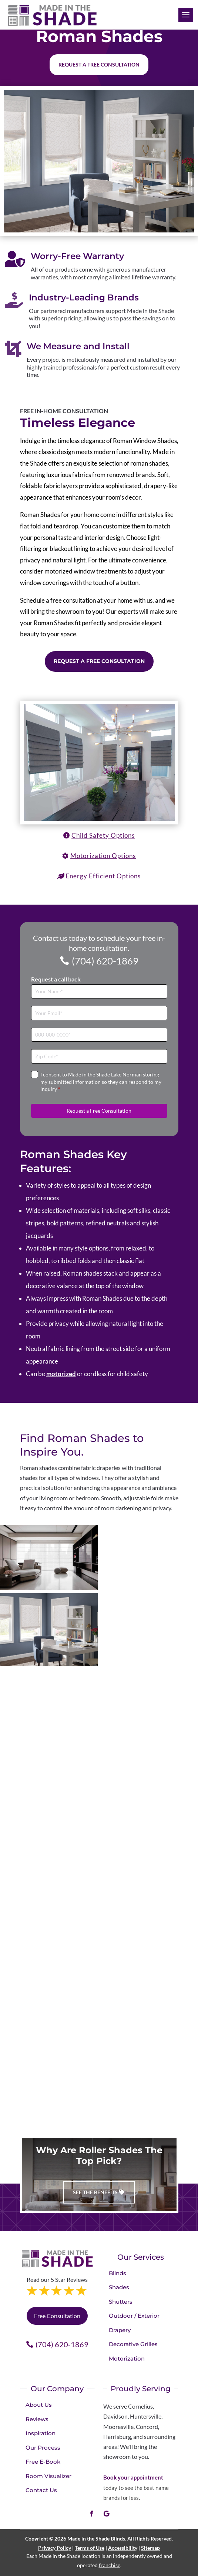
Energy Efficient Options (103, 876)
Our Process (43, 2447)
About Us (39, 2404)
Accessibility (122, 2548)
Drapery (120, 2330)
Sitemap (150, 2548)
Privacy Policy (54, 2548)
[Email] (99, 1013)
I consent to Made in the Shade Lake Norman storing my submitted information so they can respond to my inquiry (100, 1081)
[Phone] (99, 1035)
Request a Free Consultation (99, 661)
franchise (109, 2565)
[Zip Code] (99, 1056)
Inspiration (41, 2433)
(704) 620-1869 (105, 961)
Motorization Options (103, 856)
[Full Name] (99, 991)
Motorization (127, 2358)
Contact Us (41, 2490)
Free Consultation (57, 2315)
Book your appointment (133, 2477)
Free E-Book (43, 2461)
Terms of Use (89, 2548)
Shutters (120, 2301)
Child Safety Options (103, 835)
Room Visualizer (48, 2476)
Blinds (117, 2273)
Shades (119, 2287)
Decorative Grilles (133, 2344)
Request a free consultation (99, 64)
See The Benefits (95, 2192)
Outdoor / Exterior (134, 2315)
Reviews (37, 2419)
